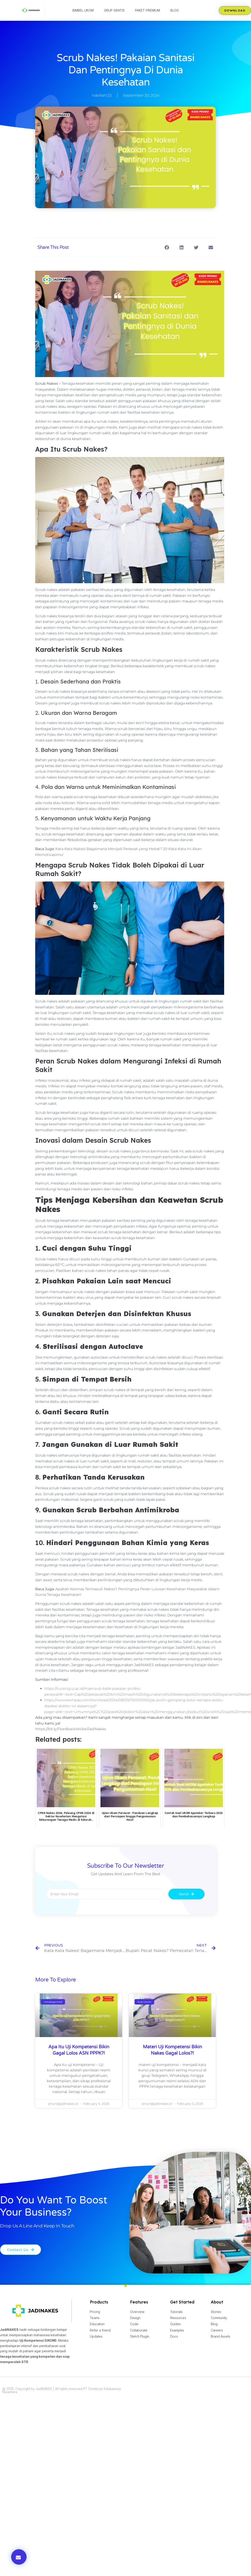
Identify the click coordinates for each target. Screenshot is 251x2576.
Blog (174, 10)
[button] (167, 247)
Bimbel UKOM (83, 10)
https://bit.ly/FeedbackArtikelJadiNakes (70, 1729)
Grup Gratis (114, 10)
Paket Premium (147, 10)
